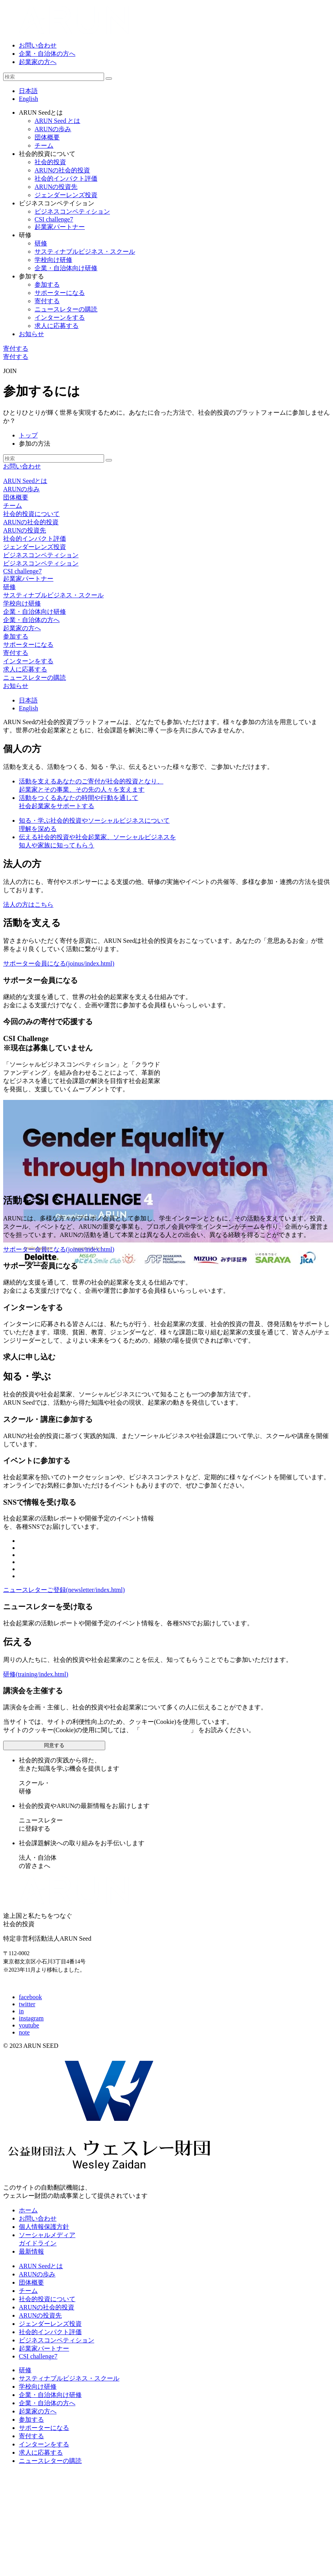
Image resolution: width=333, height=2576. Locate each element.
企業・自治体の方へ (47, 53)
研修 (9, 587)
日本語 (28, 91)
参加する (15, 636)
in (21, 2011)
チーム (12, 505)
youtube (29, 2025)
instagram (31, 2018)
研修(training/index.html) (35, 1674)
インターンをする (28, 661)
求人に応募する (25, 669)
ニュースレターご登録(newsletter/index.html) (64, 1589)
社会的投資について (31, 513)
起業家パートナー (28, 578)
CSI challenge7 (22, 571)
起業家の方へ (38, 62)
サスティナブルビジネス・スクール (53, 595)
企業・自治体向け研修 (34, 611)
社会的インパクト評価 (34, 538)
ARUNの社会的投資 (31, 522)
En (28, 708)
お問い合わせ (38, 45)
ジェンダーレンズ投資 (34, 546)
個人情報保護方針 (165, 1730)
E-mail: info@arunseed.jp (35, 1983)
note (24, 2032)
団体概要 (15, 497)
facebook (30, 1997)
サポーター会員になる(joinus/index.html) (58, 963)
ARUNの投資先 (24, 530)
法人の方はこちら (28, 904)
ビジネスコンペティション (41, 555)
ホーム (28, 2210)
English (28, 98)
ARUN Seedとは (25, 481)
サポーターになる (28, 644)
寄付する (15, 348)
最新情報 (31, 2251)
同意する (54, 1745)
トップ (28, 435)
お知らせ (31, 334)
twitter (27, 2004)
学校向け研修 (22, 603)
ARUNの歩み (21, 489)
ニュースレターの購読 (34, 677)
